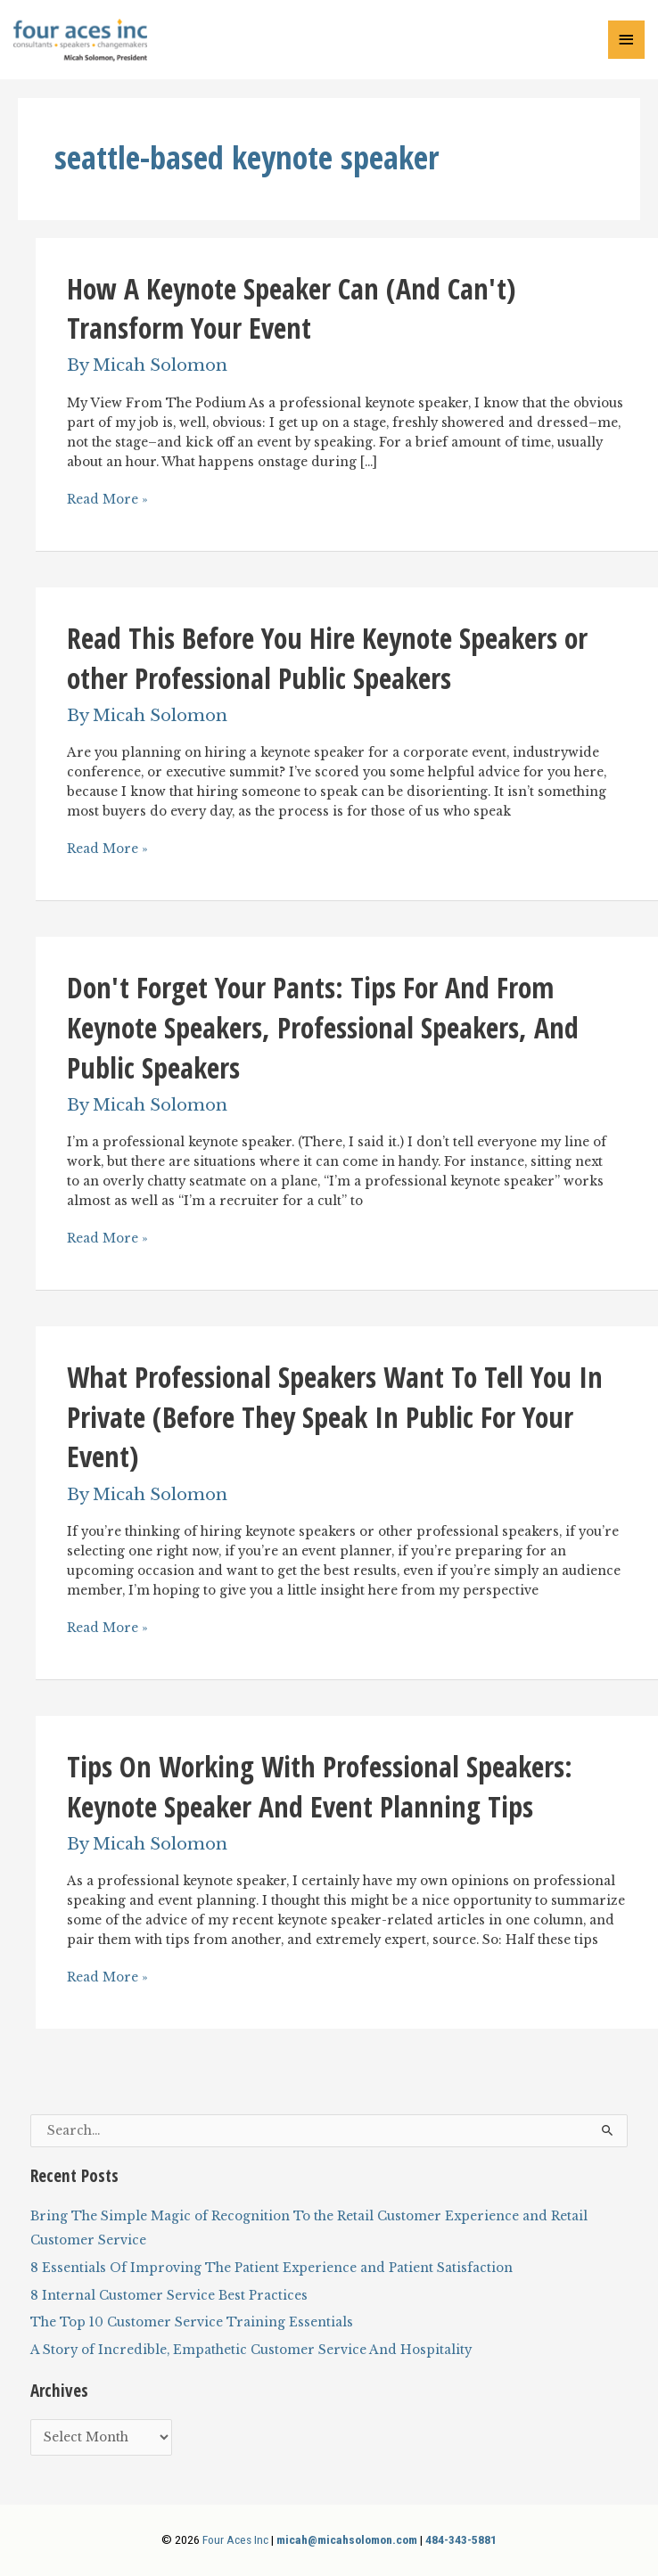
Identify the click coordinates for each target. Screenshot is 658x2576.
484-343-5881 (461, 2539)
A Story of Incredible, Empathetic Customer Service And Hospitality (251, 2350)
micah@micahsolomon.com (346, 2539)
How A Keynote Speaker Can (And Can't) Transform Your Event (291, 308)
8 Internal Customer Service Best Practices (169, 2295)
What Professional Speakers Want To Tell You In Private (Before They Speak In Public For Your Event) (335, 1416)
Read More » (107, 500)
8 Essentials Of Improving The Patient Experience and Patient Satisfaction (271, 2268)
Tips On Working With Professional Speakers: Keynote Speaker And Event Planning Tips (319, 1786)
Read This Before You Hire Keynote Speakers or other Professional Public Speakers (327, 658)
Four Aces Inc (235, 2539)
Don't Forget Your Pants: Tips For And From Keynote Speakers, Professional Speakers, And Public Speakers (323, 1027)
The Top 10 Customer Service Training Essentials (191, 2322)
